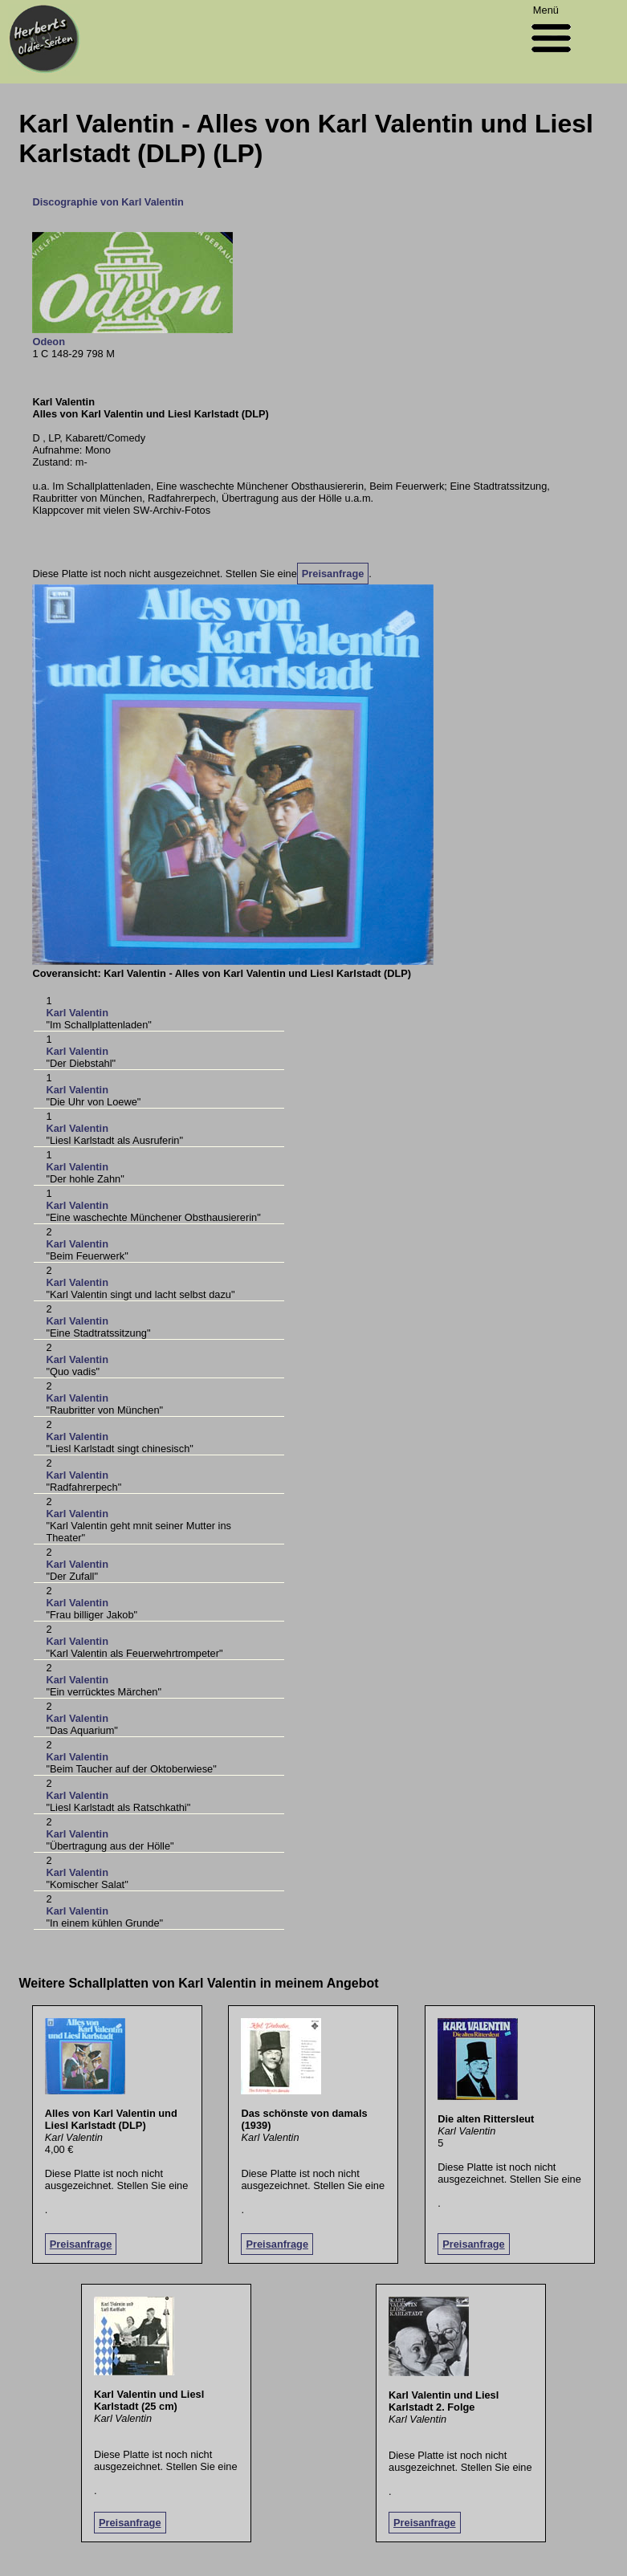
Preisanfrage (333, 574)
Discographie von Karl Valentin (107, 202)
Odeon (48, 342)
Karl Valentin (77, 1013)
